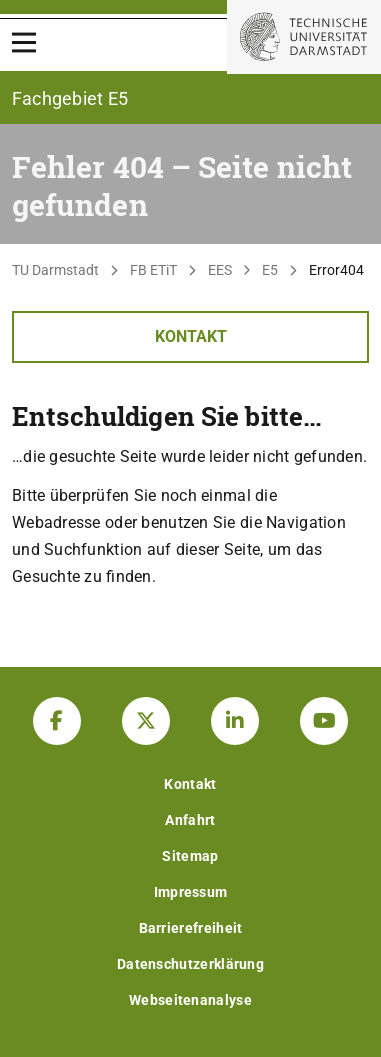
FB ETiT (153, 270)
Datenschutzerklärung (190, 964)
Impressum (191, 892)
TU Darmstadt (55, 270)
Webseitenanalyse (190, 1000)
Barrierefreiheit (191, 928)
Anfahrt (190, 820)
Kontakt (191, 336)
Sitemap (190, 856)
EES (220, 270)
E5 (270, 270)
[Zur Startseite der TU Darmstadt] (304, 37)
